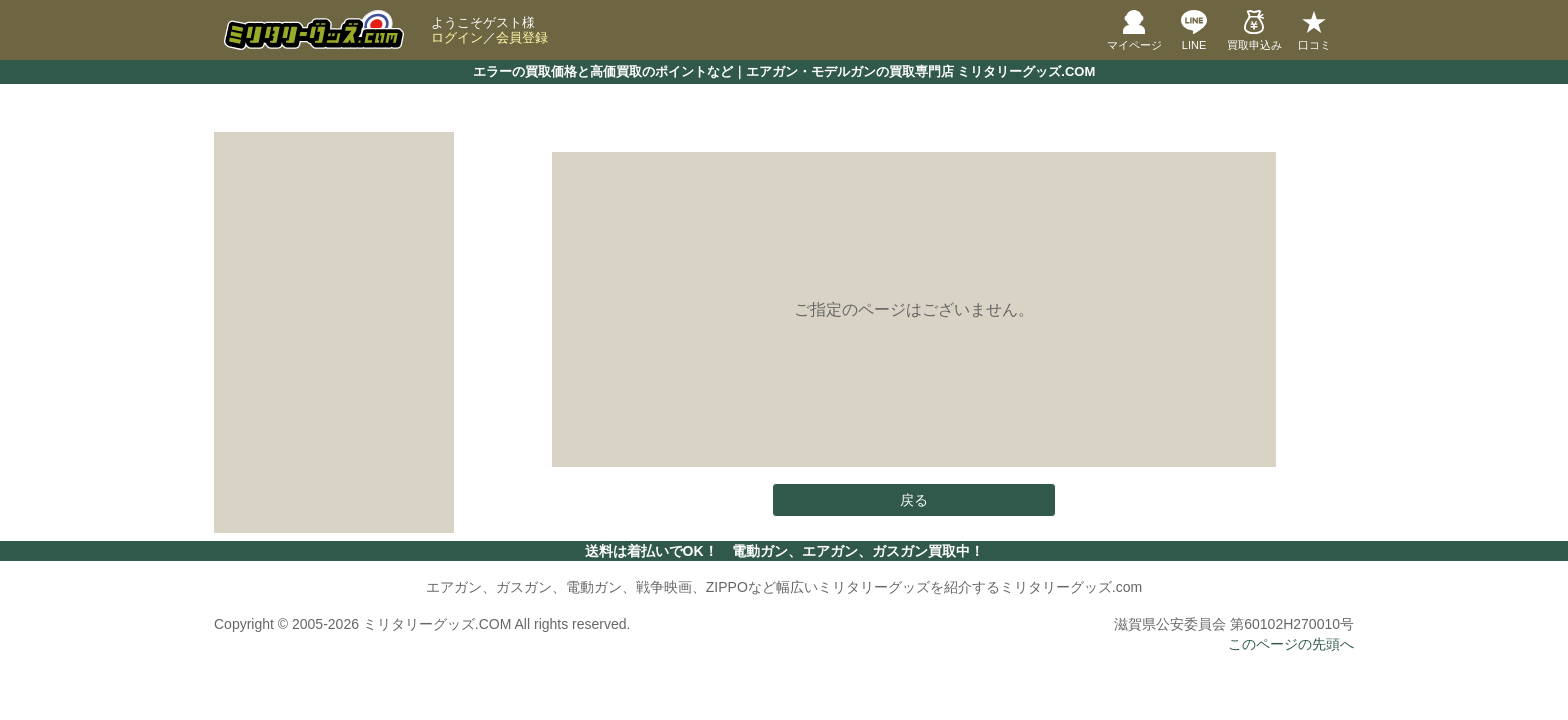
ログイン (457, 37)
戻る (914, 500)
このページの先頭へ (1291, 644)
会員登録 (522, 37)
